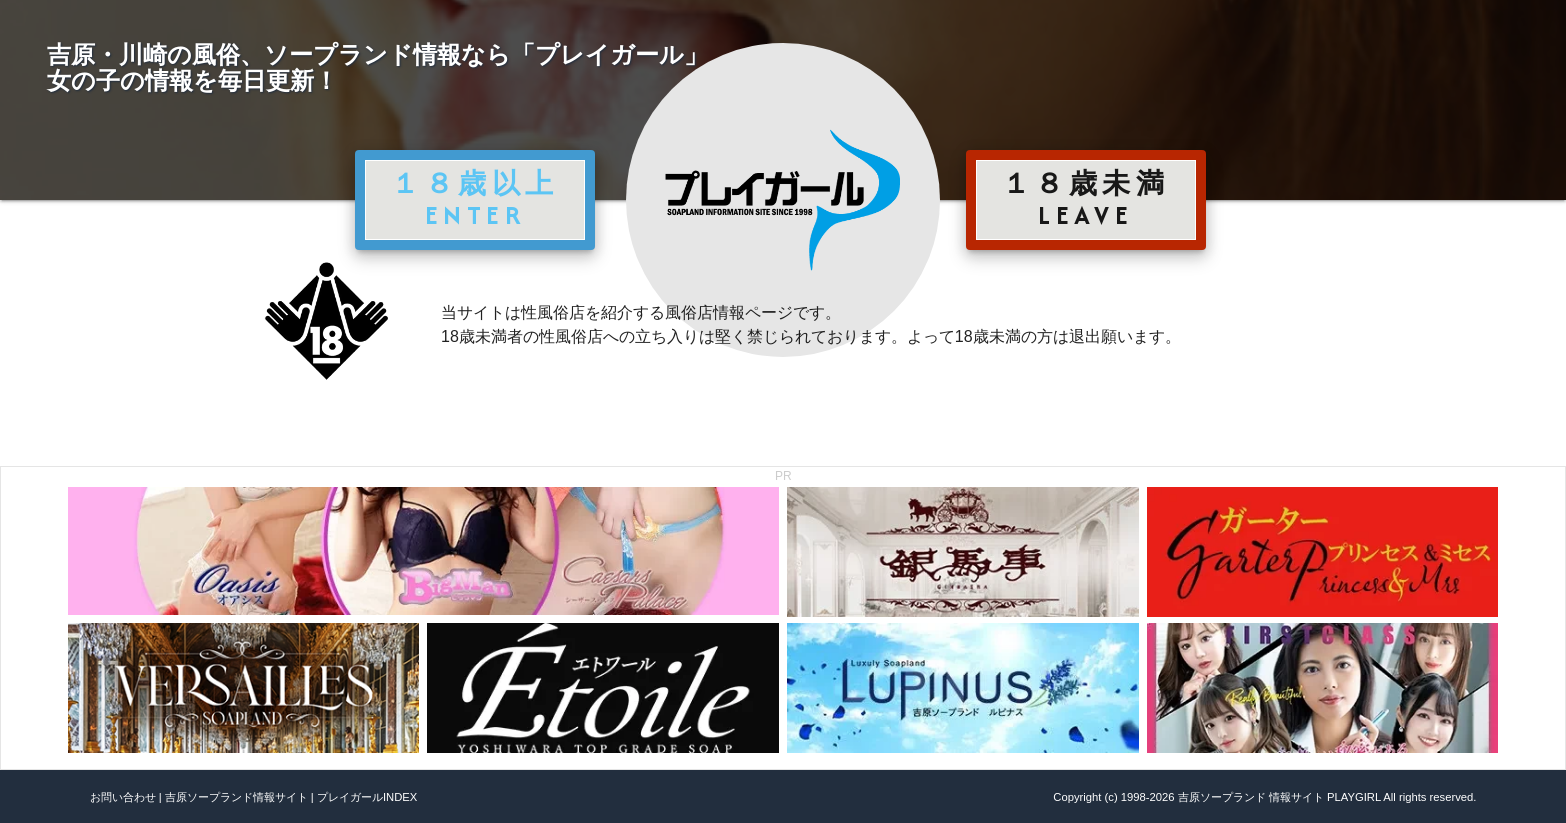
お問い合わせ (123, 797)
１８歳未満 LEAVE (1086, 199)
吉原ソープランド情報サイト (236, 797)
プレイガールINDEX (367, 797)
